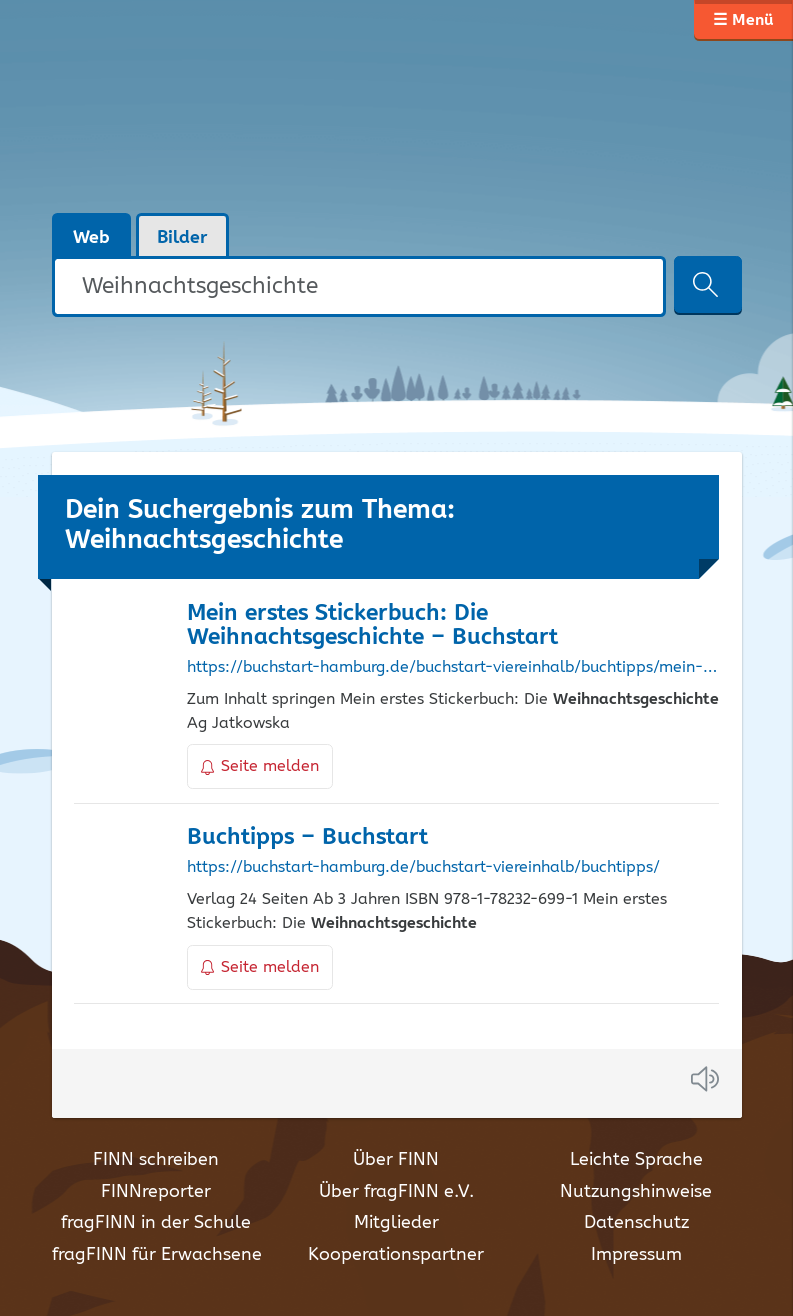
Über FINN (396, 1160)
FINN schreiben (156, 1160)
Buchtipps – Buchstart (307, 837)
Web (91, 238)
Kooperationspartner (396, 1255)
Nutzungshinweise (636, 1192)
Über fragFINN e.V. (396, 1192)
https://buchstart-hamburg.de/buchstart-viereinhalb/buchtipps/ (423, 868)
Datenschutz (636, 1223)
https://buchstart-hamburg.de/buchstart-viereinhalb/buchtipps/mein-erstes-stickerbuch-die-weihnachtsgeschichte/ (453, 668)
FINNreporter (156, 1192)
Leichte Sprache (636, 1160)
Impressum (636, 1255)
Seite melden (260, 766)
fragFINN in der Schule (156, 1223)
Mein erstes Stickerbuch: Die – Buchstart (372, 626)
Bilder (182, 238)
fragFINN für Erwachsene (157, 1255)
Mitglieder (396, 1223)
